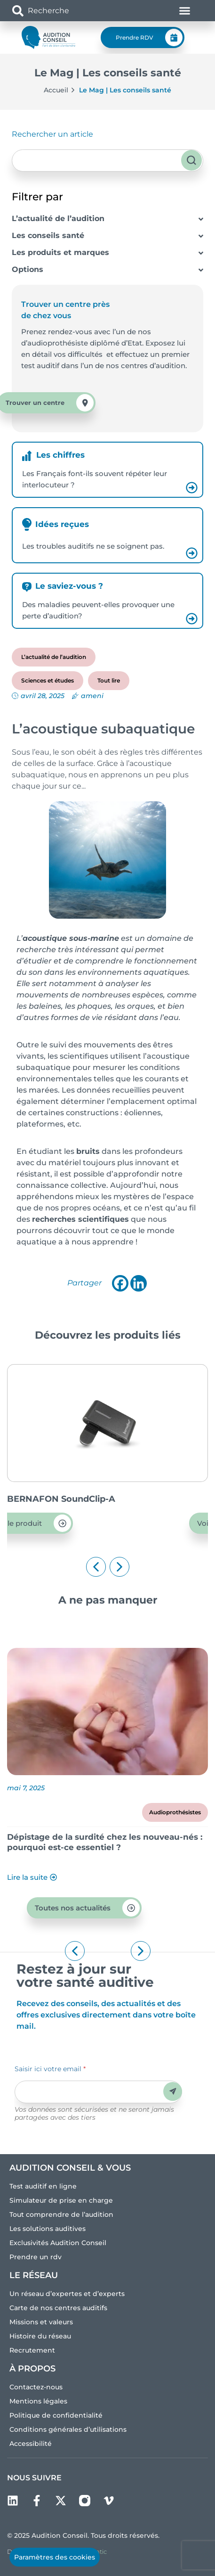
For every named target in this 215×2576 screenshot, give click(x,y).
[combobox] (67, 10)
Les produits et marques (60, 252)
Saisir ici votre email (50, 2069)
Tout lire (108, 680)
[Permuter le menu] (185, 10)
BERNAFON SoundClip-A (126, 1499)
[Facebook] (120, 1283)
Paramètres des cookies (54, 2557)
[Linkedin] (138, 1283)
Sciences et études (47, 680)
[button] (96, 1567)
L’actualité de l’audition (58, 218)
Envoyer (172, 2091)
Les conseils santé (48, 235)
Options (27, 269)
